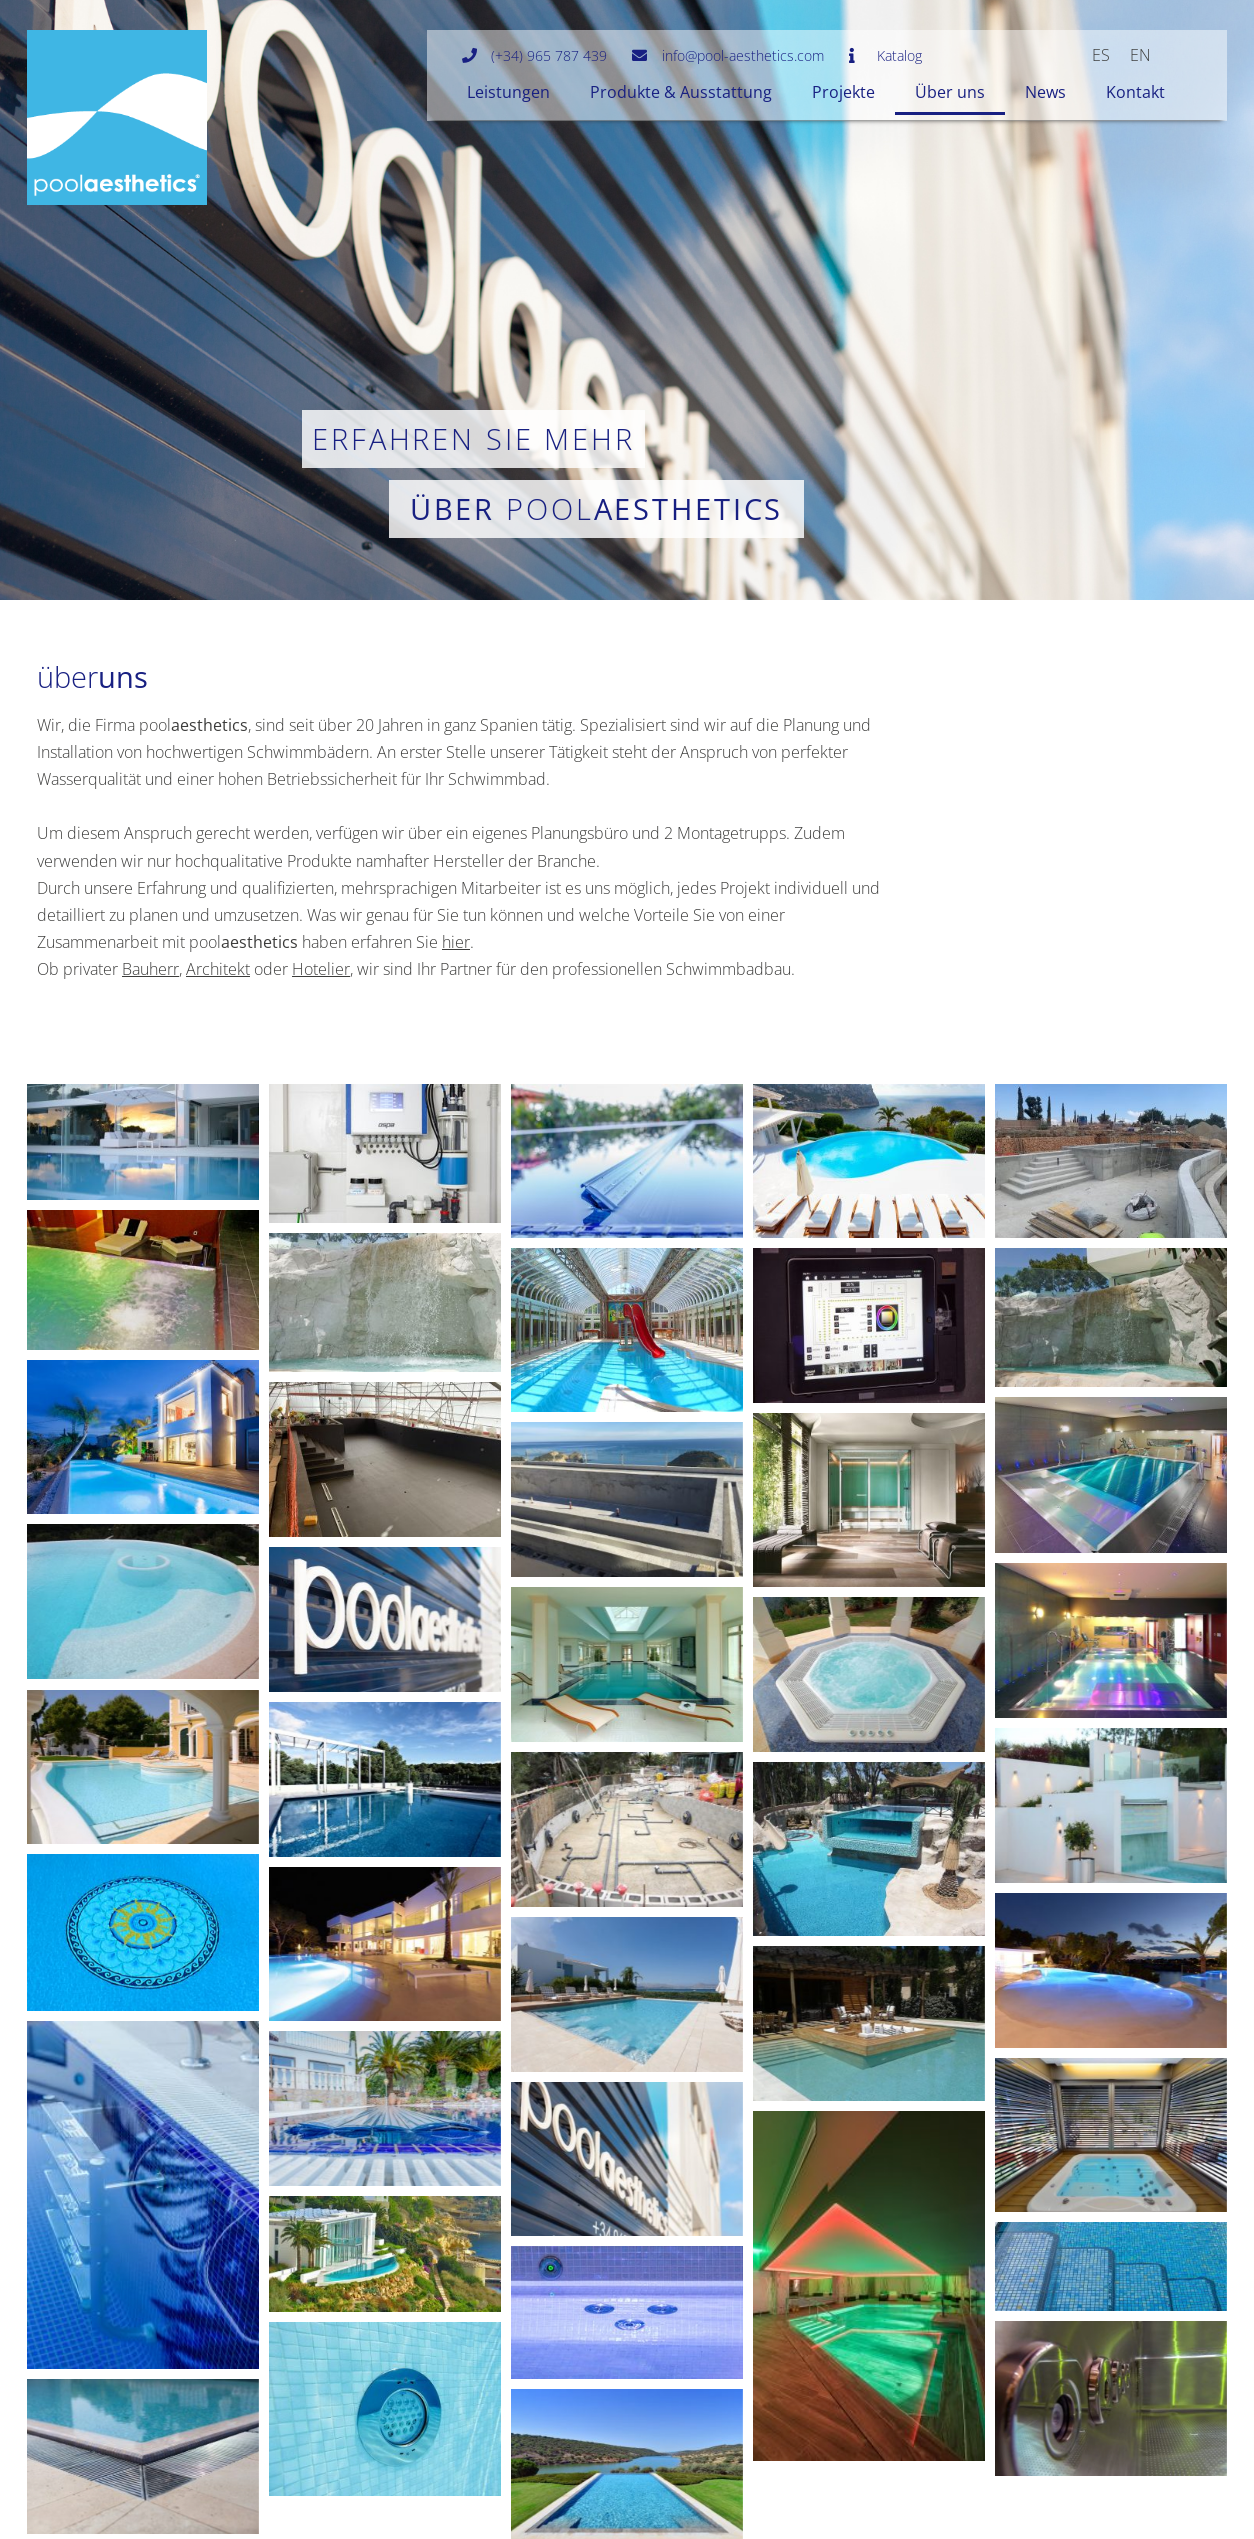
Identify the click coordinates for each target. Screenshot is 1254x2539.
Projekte (843, 92)
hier (456, 942)
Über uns (950, 92)
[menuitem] (1101, 54)
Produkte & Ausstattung (681, 92)
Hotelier (321, 969)
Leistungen (508, 92)
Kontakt (1135, 92)
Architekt (218, 969)
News (1045, 92)
